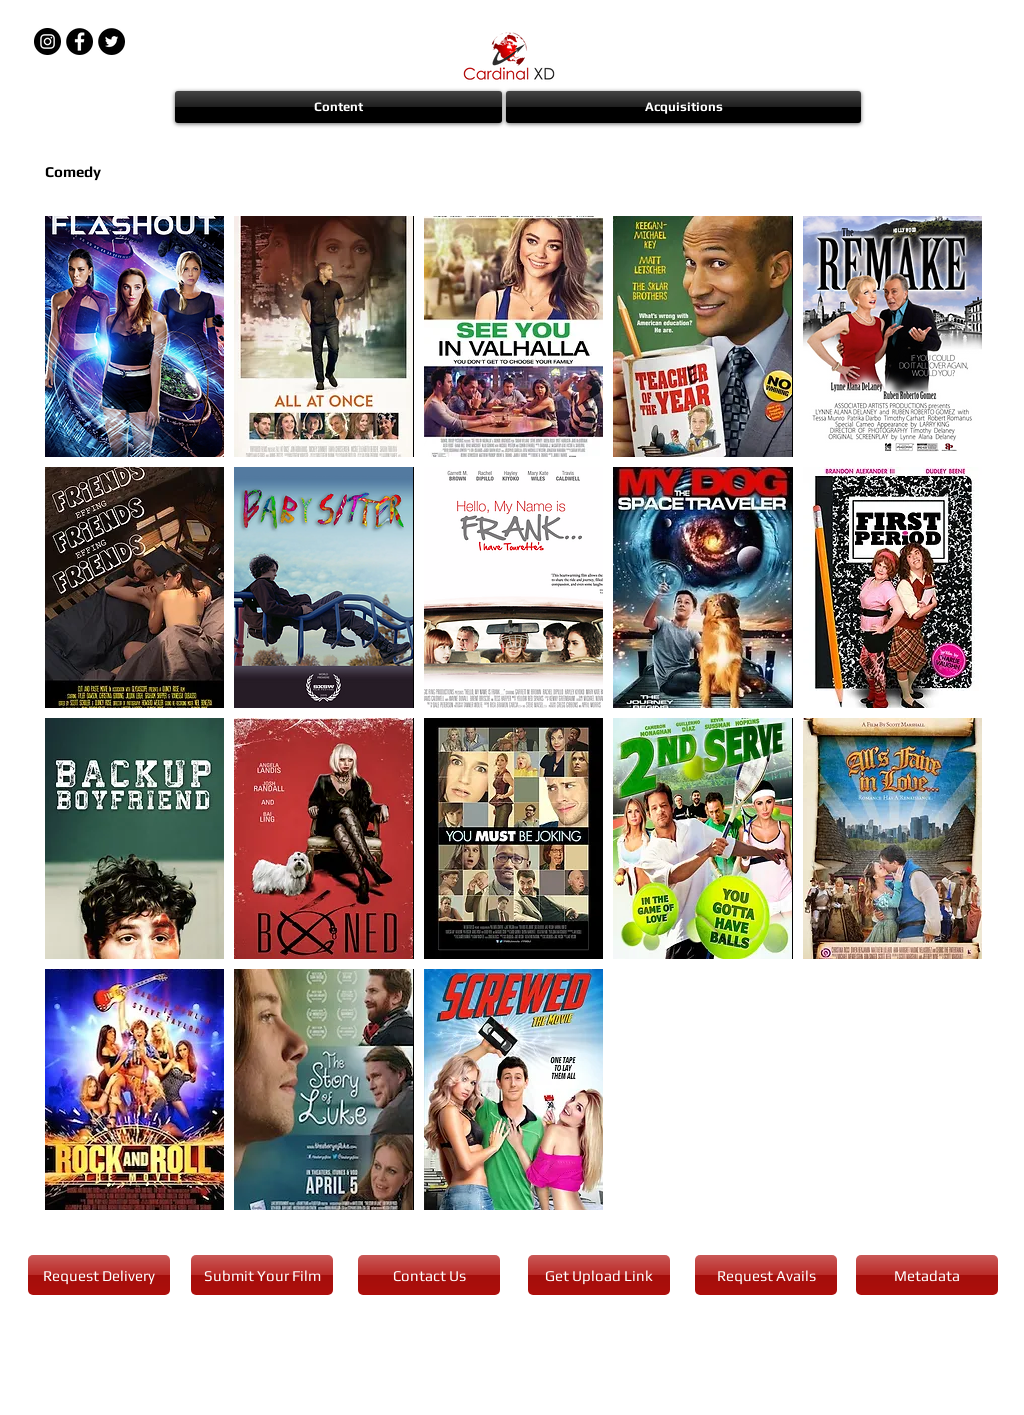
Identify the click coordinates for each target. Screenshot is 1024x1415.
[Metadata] (927, 1275)
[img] (513, 336)
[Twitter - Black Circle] (111, 41)
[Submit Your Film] (262, 1275)
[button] (339, 107)
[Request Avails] (766, 1275)
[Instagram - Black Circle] (47, 41)
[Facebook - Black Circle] (79, 41)
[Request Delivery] (99, 1275)
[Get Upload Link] (599, 1275)
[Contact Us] (429, 1275)
